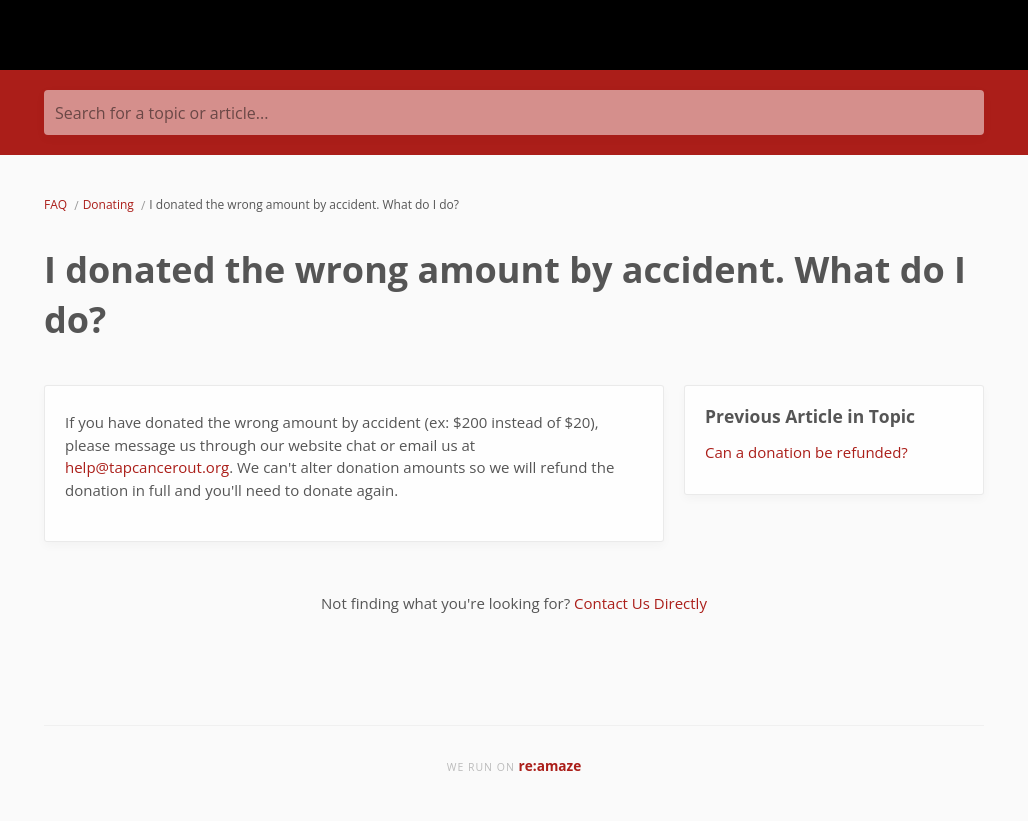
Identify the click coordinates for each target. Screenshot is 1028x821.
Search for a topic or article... (161, 113)
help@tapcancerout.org (147, 467)
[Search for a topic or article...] (514, 112)
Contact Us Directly (640, 603)
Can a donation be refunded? (806, 452)
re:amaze (550, 765)
